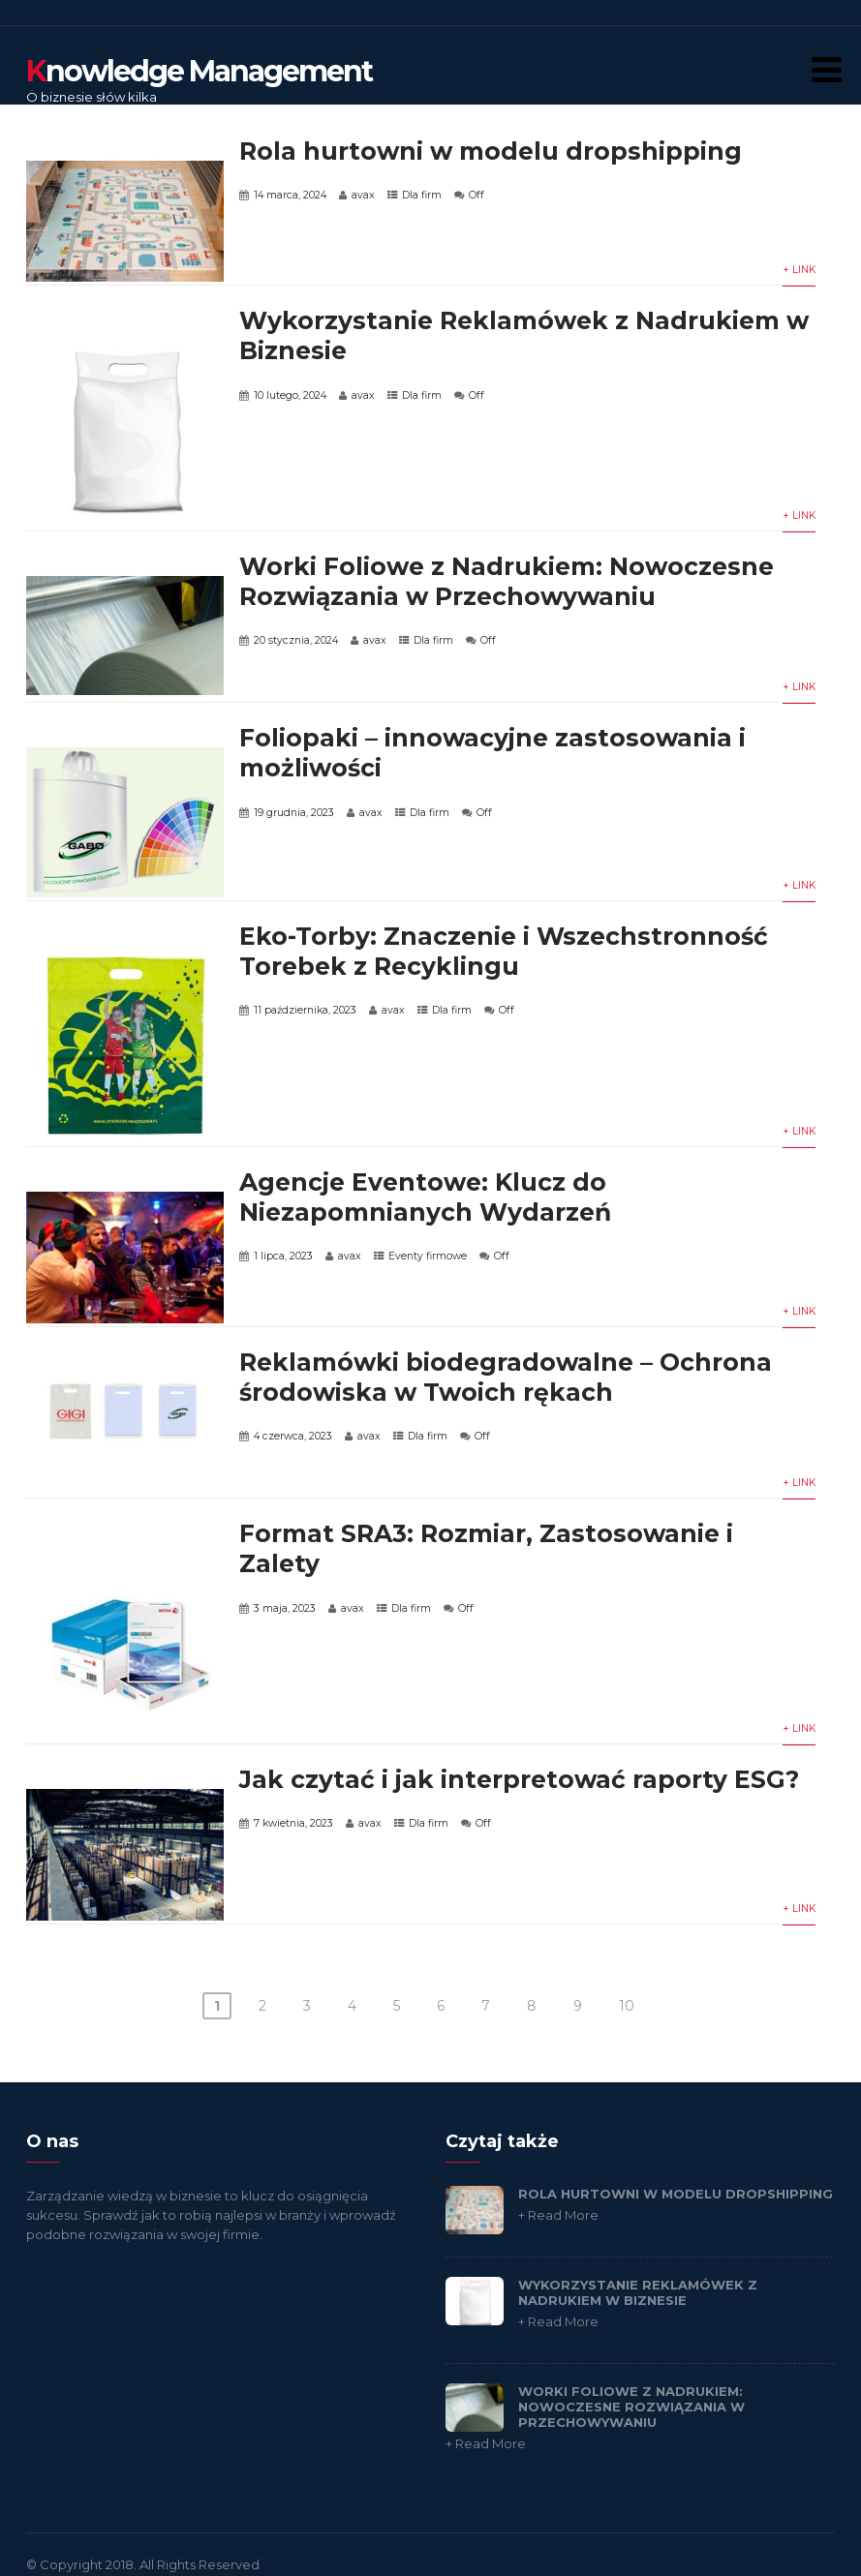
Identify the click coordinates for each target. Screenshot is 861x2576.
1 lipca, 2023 (283, 1256)
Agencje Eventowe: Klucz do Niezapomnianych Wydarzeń (425, 1197)
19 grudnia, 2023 (294, 812)
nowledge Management (199, 71)
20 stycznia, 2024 (296, 640)
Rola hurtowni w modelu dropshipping (490, 151)
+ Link (799, 269)
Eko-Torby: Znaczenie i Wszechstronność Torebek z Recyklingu (503, 951)
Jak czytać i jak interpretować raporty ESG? (519, 1779)
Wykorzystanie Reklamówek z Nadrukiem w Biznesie (637, 2292)
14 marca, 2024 (290, 195)
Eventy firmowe (427, 1256)
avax (363, 195)
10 (626, 2006)
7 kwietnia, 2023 (293, 1823)
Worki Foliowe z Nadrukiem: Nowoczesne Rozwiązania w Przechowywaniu (506, 581)
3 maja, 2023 (285, 1608)
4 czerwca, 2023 (293, 1436)
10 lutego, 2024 (290, 395)
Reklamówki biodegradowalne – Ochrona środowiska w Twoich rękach (505, 1377)
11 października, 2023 (305, 1010)
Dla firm (422, 195)
